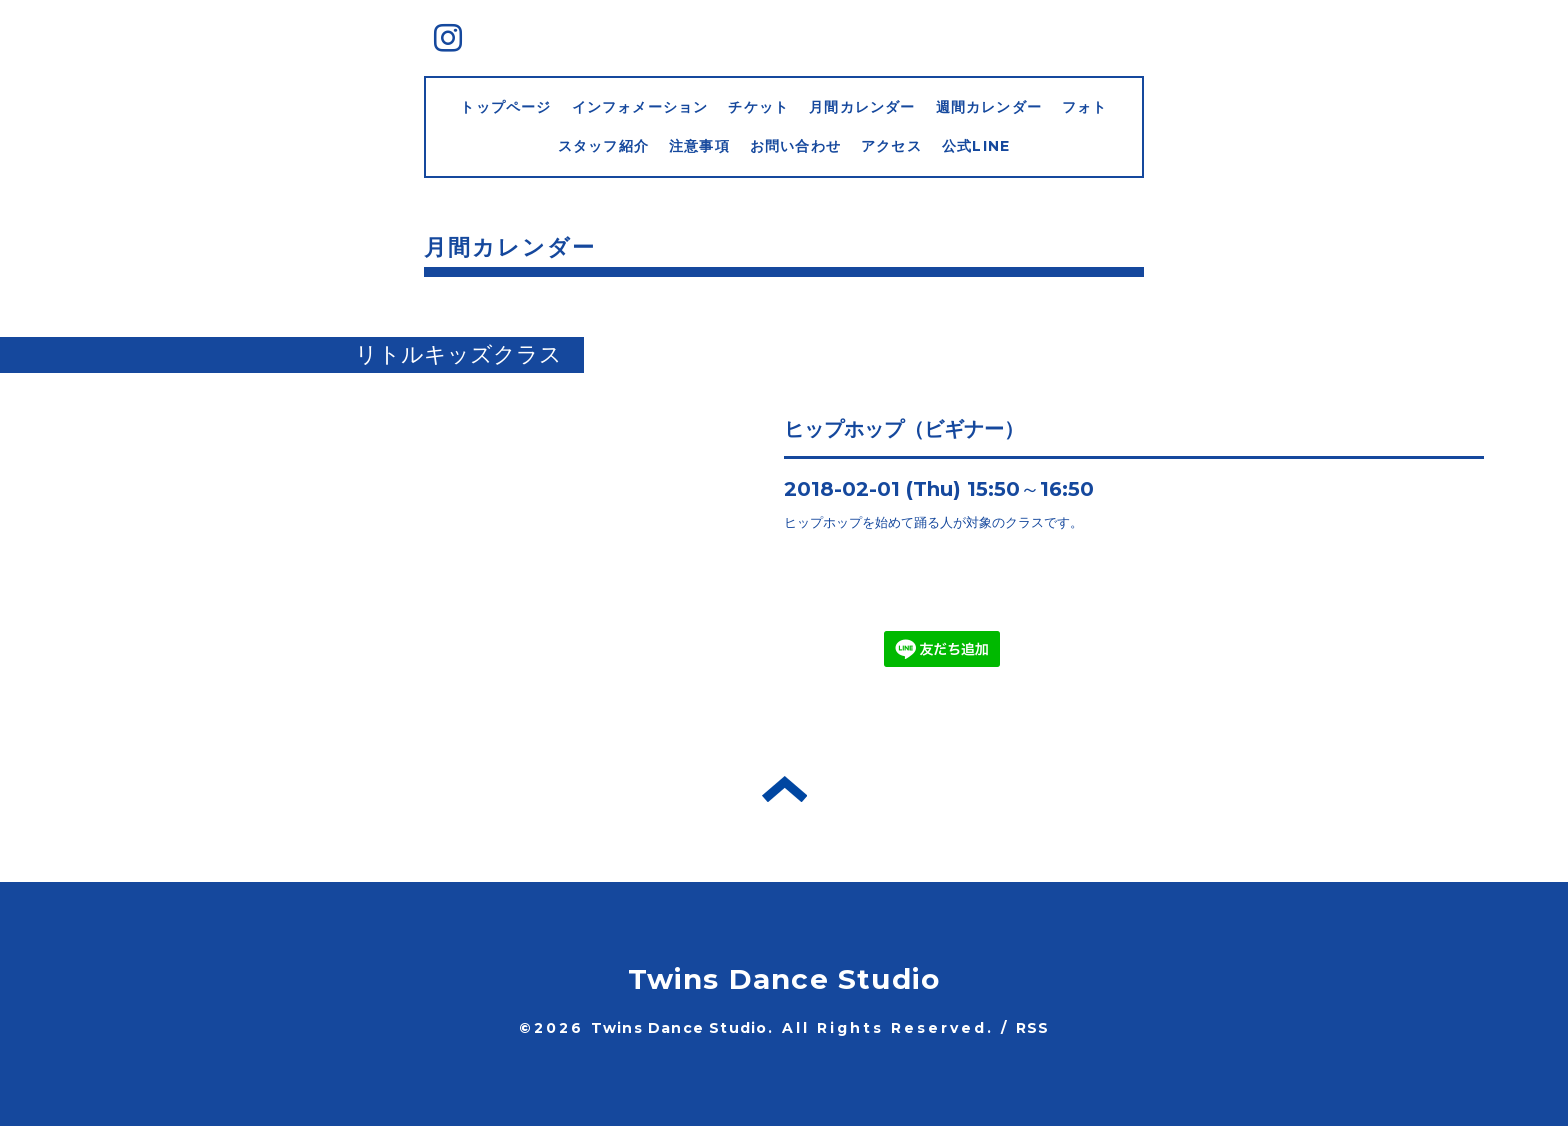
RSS (1033, 1028)
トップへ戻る (784, 789)
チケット (758, 107)
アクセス (891, 146)
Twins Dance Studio (784, 979)
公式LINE (976, 146)
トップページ (505, 107)
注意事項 (699, 146)
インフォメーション (640, 107)
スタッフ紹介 (603, 146)
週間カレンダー (989, 107)
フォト (1085, 107)
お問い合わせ (795, 146)
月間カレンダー (862, 107)
